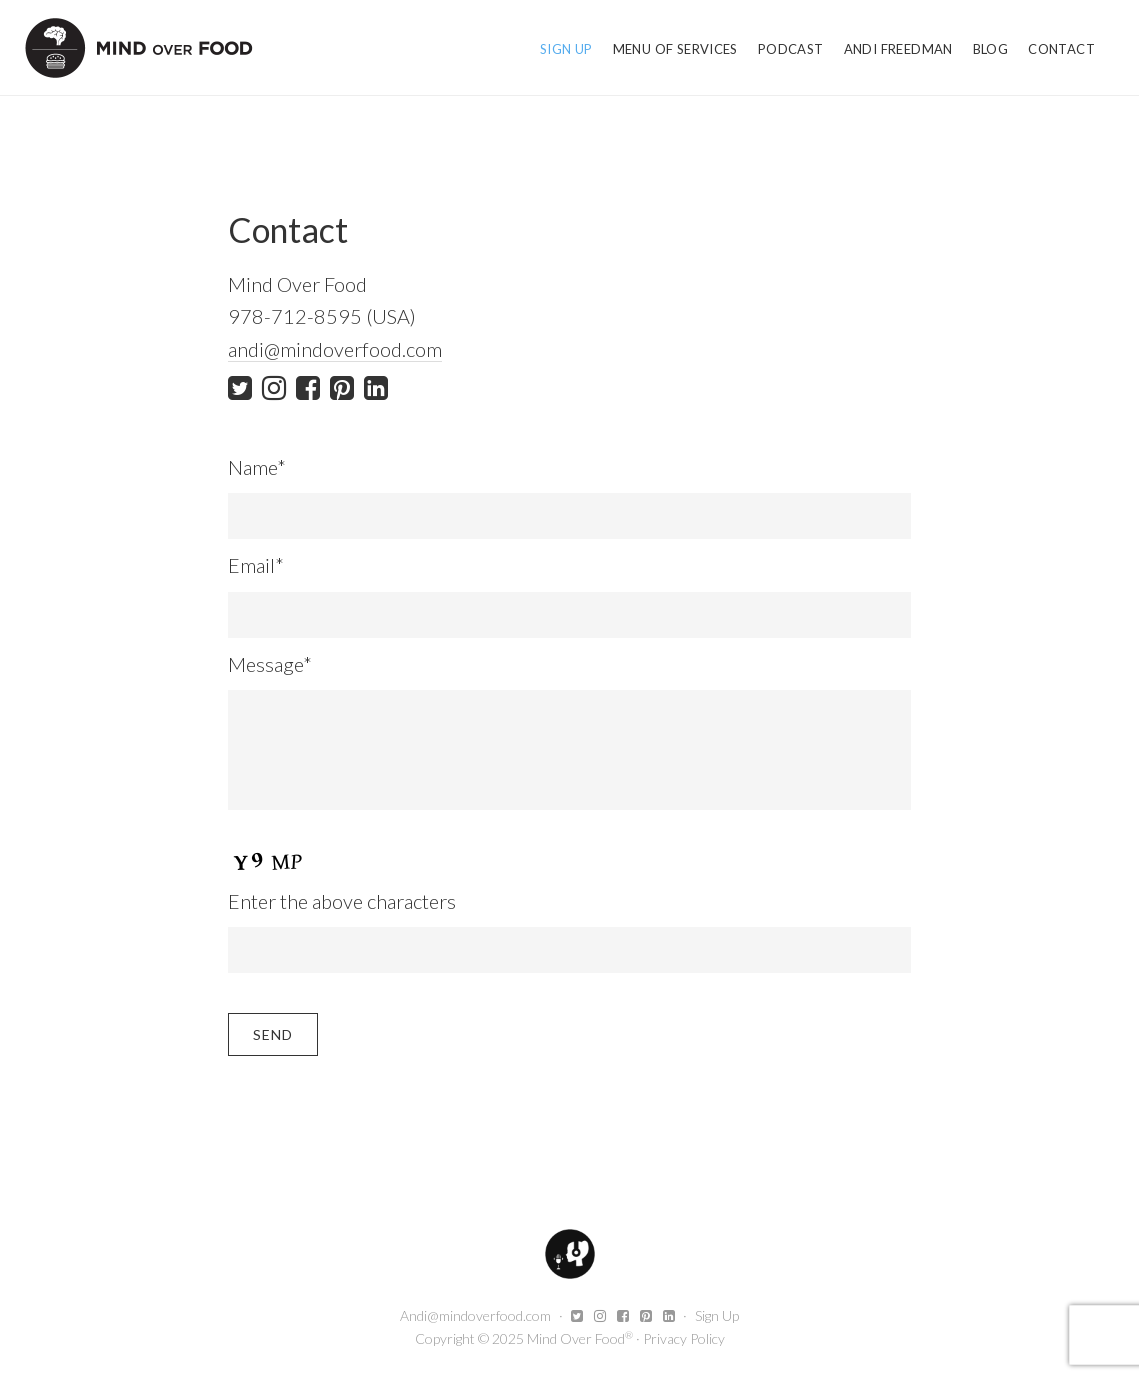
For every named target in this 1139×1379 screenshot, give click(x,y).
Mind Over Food (138, 48)
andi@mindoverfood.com (335, 349)
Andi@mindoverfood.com (475, 1315)
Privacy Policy (684, 1338)
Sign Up (717, 1315)
